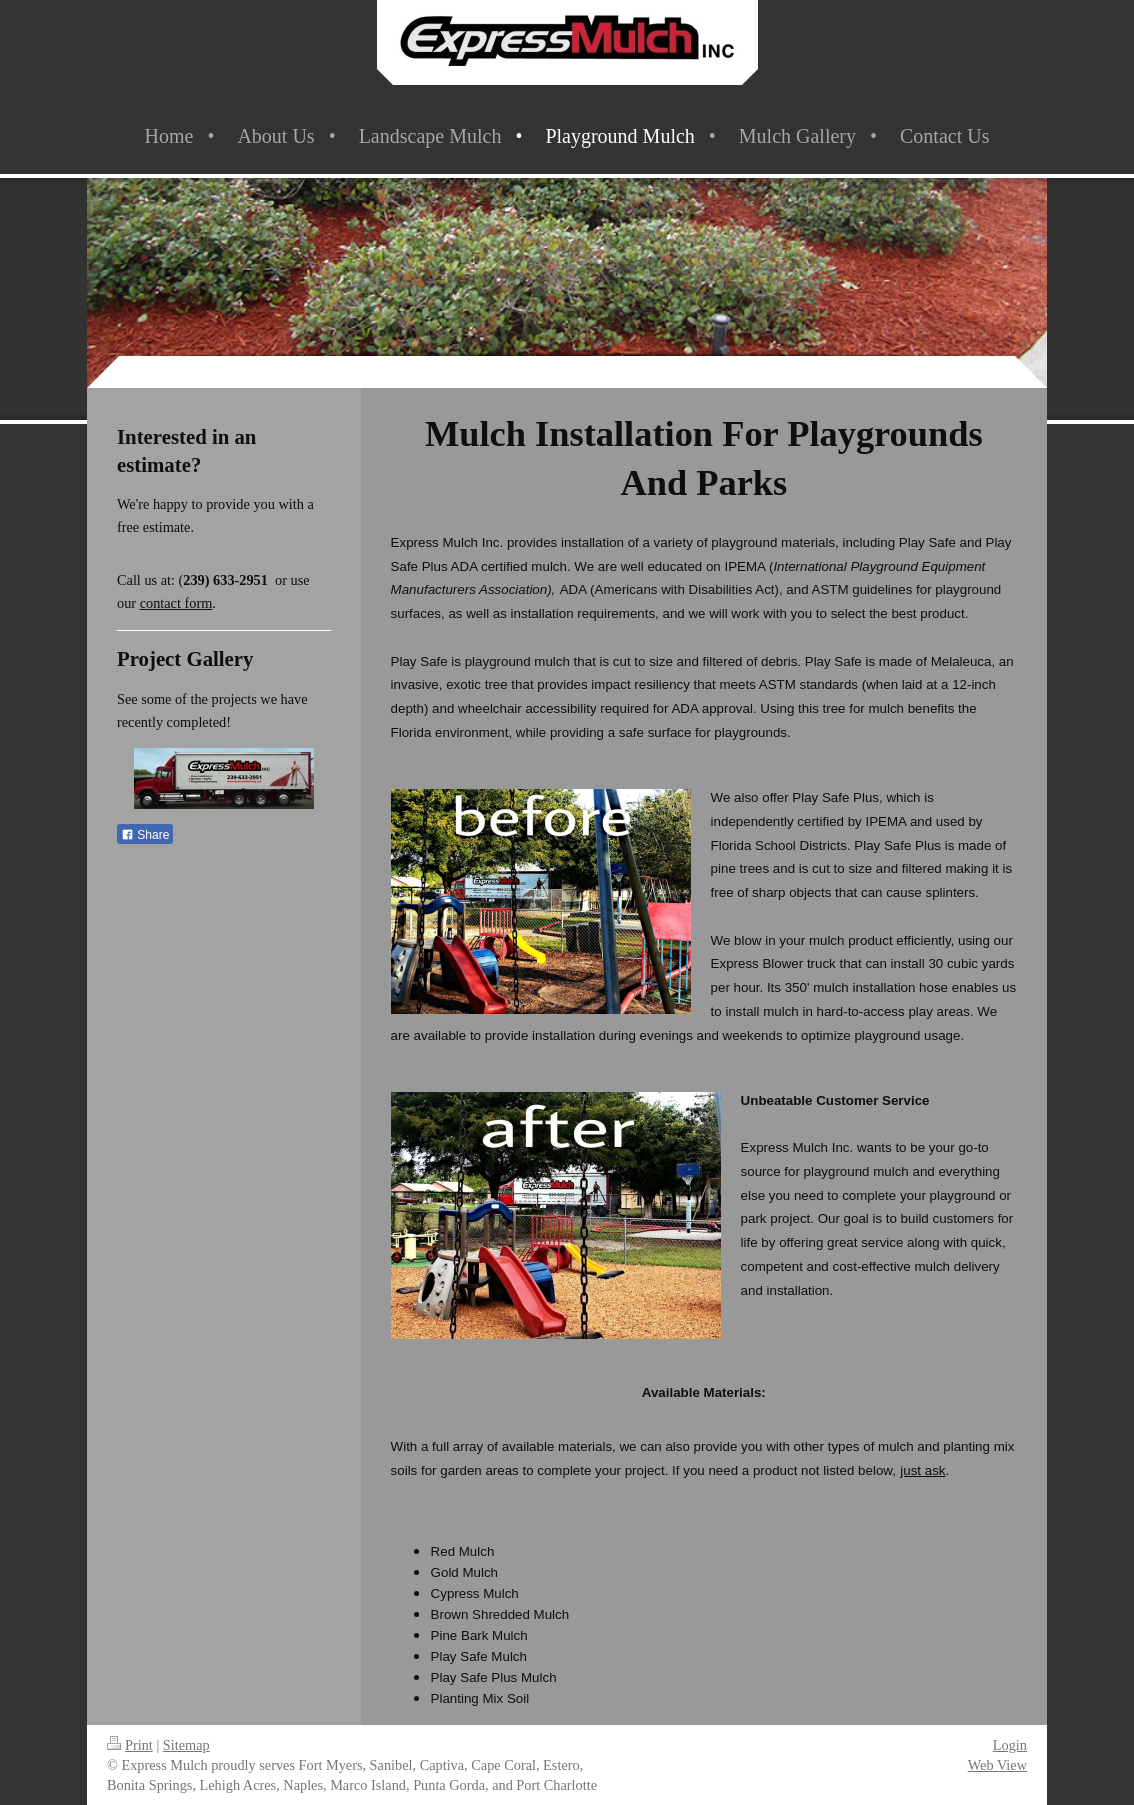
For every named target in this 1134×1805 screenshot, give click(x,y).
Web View (997, 1765)
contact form (176, 603)
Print (130, 1745)
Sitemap (186, 1745)
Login (1010, 1745)
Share (145, 835)
